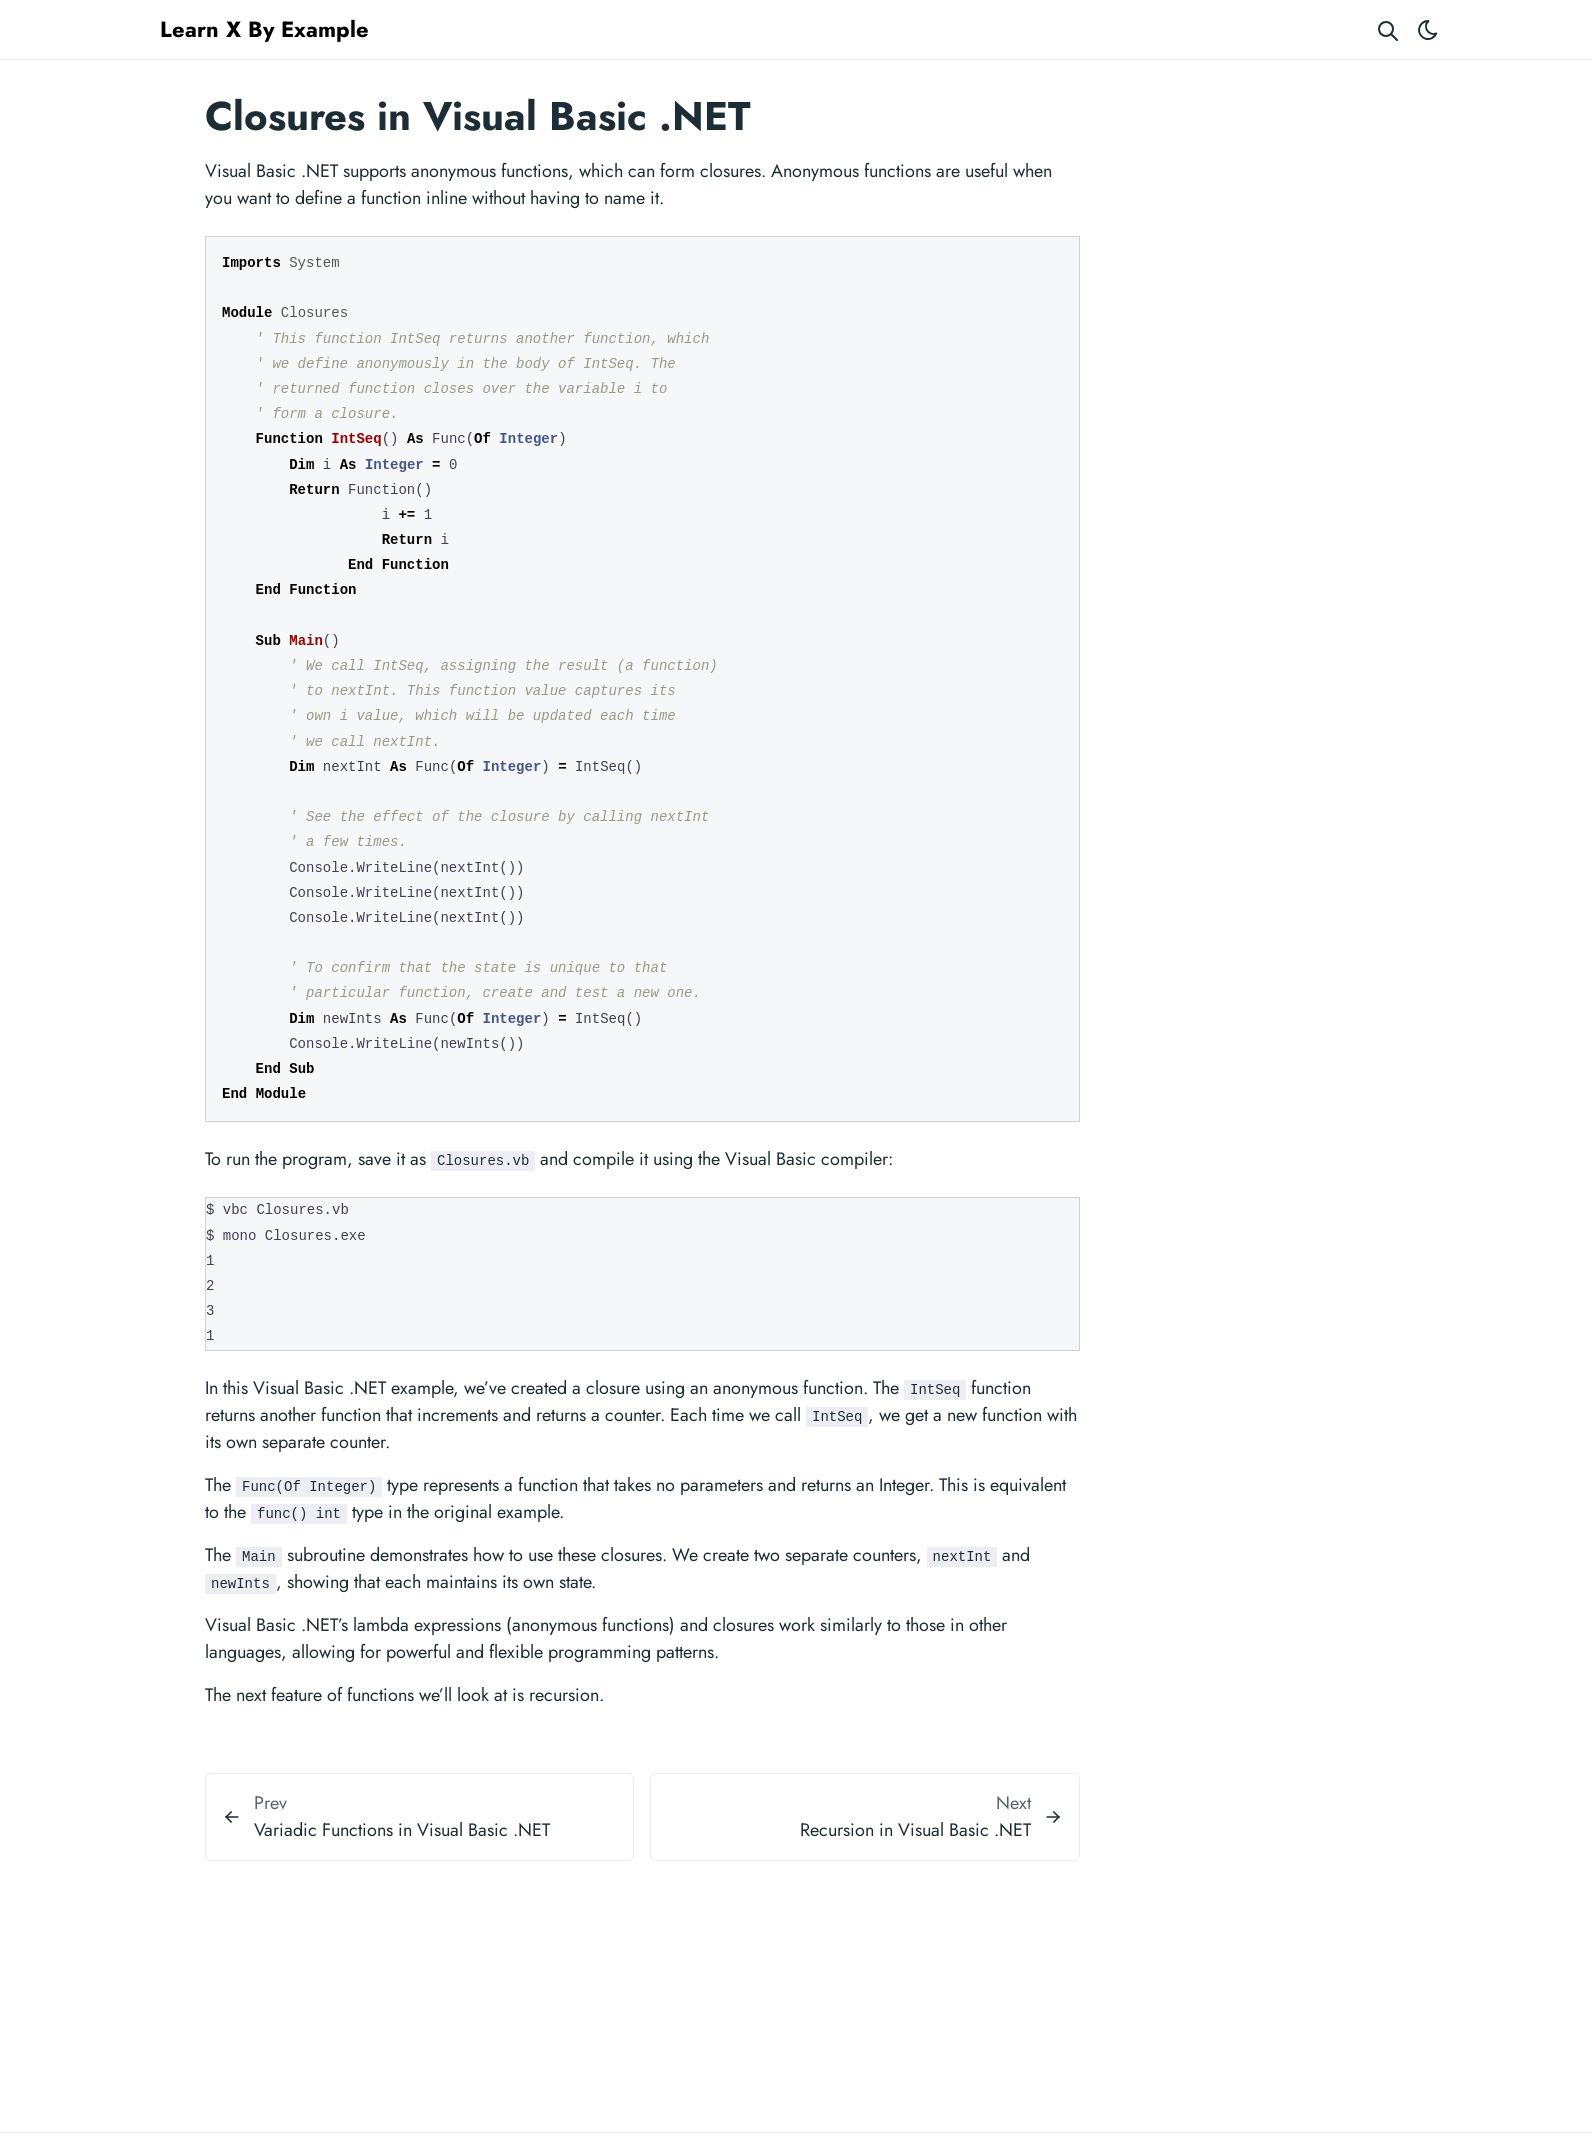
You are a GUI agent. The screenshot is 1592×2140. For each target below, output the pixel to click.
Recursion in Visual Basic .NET (915, 1830)
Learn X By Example (264, 29)
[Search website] (1388, 29)
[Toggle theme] (1428, 29)
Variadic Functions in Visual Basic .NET (402, 1830)
